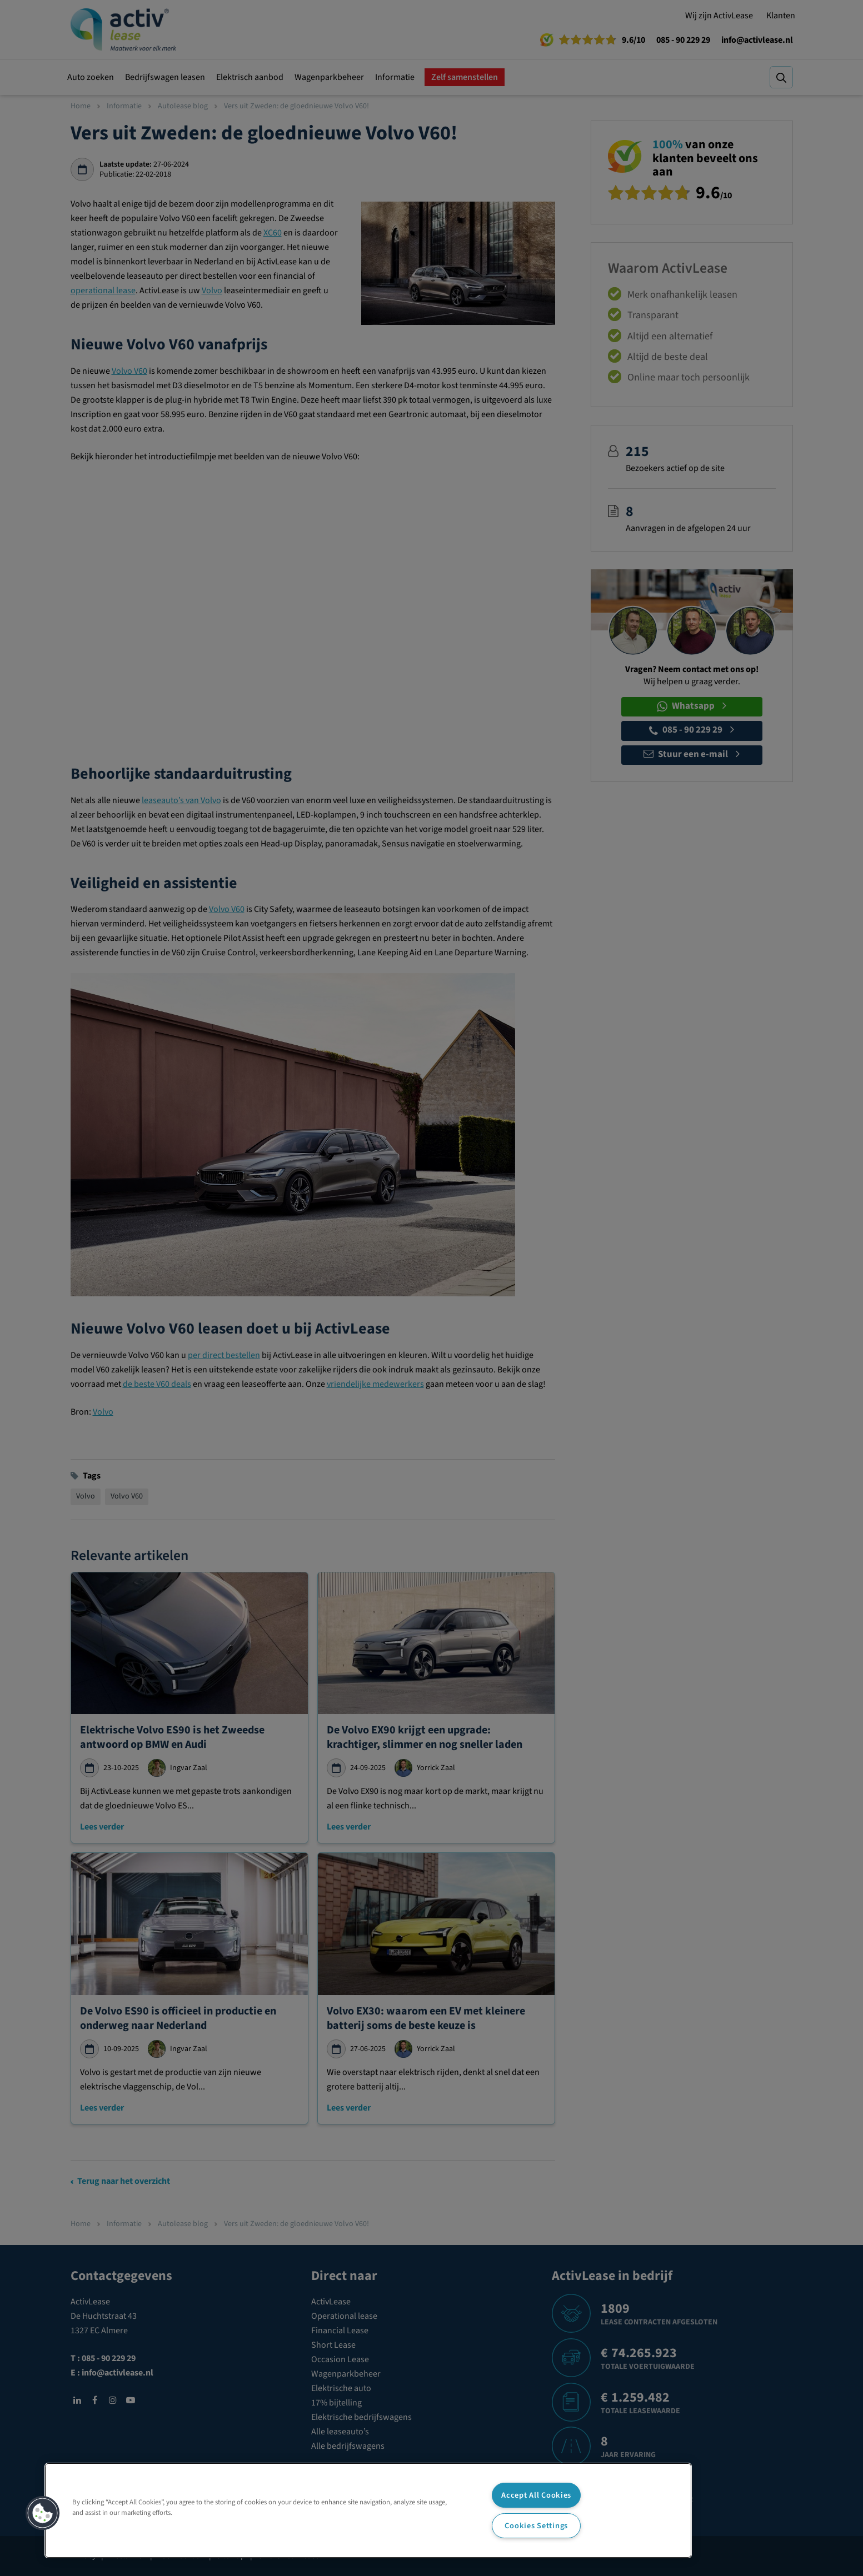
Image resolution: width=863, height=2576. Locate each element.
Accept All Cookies (536, 2495)
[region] (368, 2510)
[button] (43, 2513)
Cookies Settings (536, 2526)
